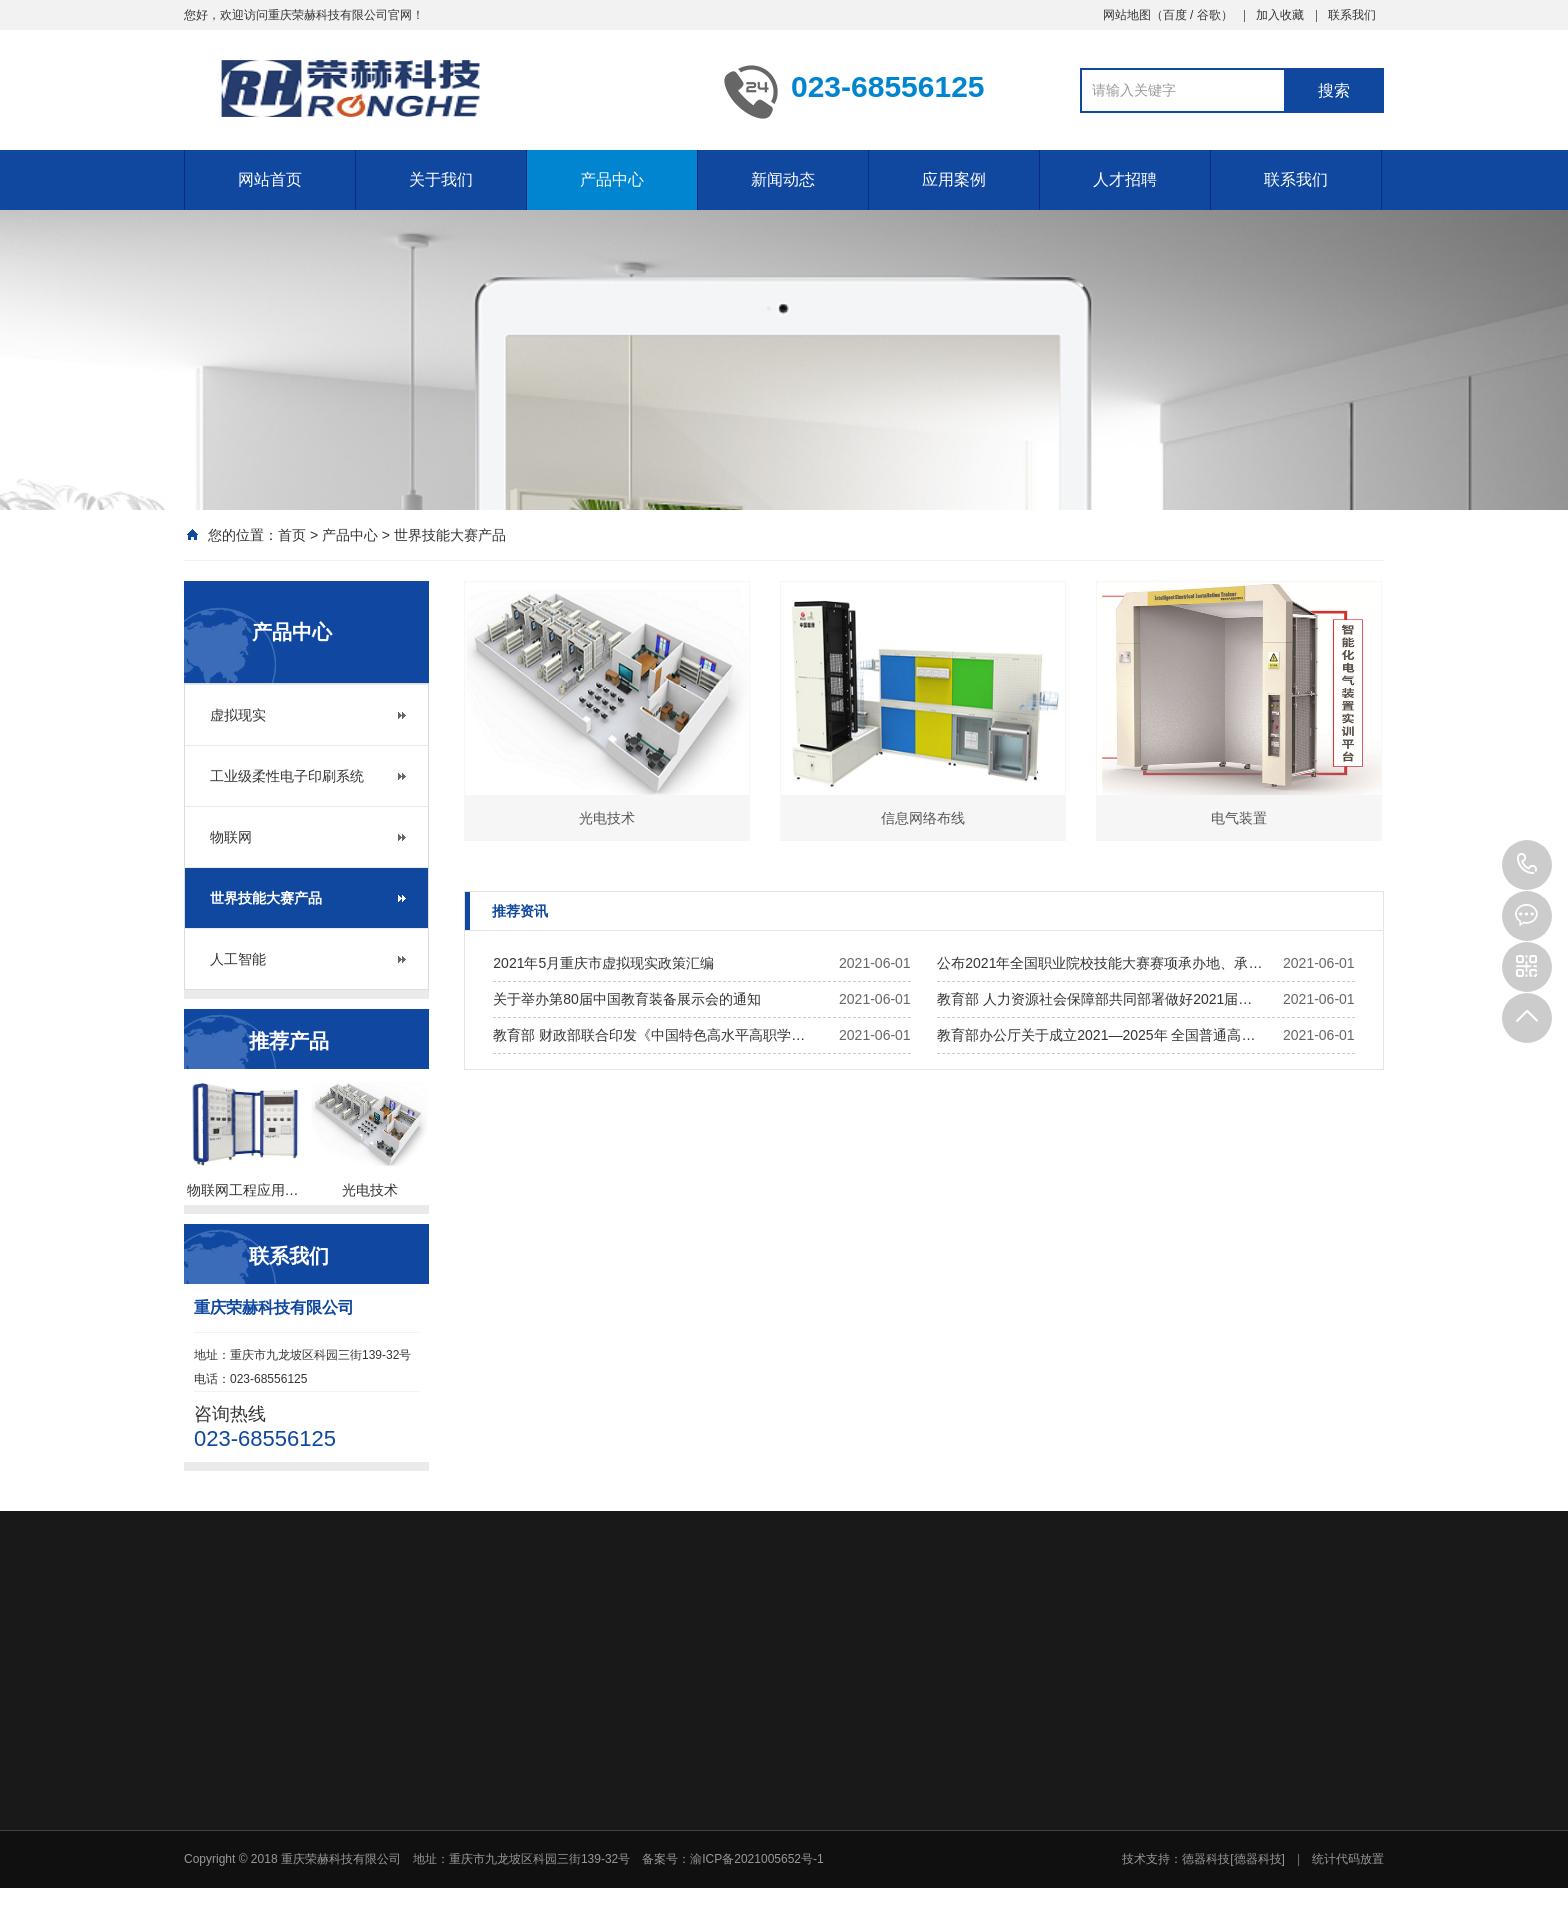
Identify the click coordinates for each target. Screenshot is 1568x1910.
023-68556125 (1527, 865)
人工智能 (238, 959)
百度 (1175, 15)
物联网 (231, 837)
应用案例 (954, 179)
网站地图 (1127, 15)
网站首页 (270, 179)
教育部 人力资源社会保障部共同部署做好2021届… (1094, 999)
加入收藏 (1280, 15)
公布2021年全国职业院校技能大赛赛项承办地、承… (1099, 963)
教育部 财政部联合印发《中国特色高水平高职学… (649, 1035)
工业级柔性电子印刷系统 (287, 776)
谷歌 (1209, 15)
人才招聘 (1125, 179)
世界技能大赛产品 (450, 535)
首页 (292, 535)
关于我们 (441, 179)
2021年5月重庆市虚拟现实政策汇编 (603, 963)
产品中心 (612, 179)
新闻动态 (783, 179)
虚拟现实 (238, 715)
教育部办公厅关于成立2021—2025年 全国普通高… (1096, 1035)
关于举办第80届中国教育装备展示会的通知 (627, 999)
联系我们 (1352, 15)
